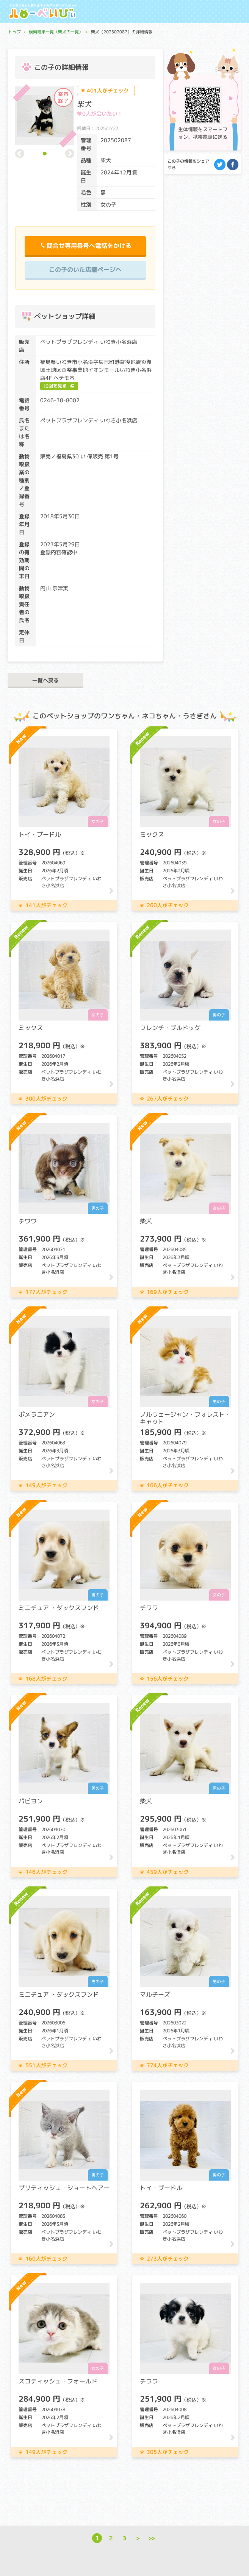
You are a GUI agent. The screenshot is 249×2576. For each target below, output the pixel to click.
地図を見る (55, 386)
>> (152, 2538)
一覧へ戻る (45, 680)
